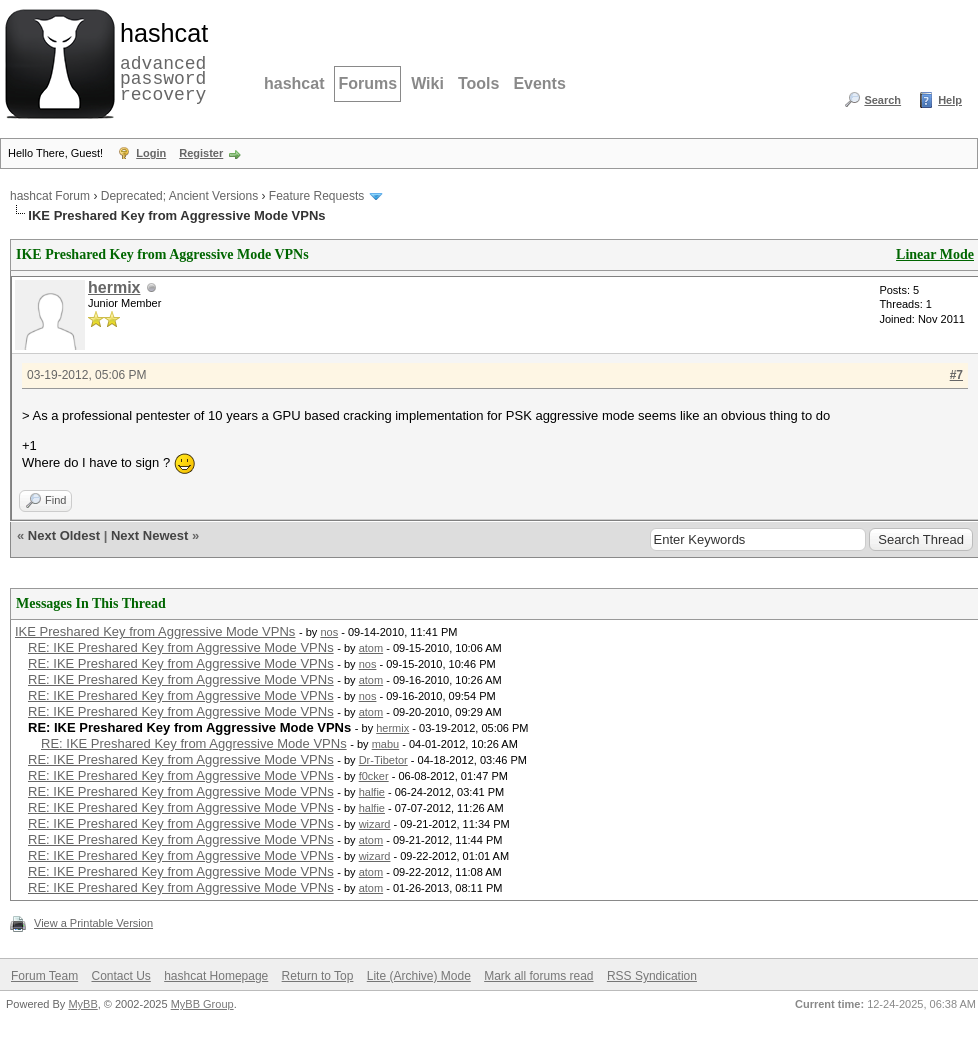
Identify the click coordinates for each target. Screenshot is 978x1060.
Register (201, 153)
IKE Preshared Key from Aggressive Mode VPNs (155, 631)
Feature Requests (316, 196)
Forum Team (44, 976)
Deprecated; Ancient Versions (179, 196)
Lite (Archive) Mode (419, 976)
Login (151, 153)
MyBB (82, 1004)
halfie (372, 792)
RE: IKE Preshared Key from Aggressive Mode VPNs (181, 647)
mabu (386, 744)
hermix (114, 287)
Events (539, 83)
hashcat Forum (50, 196)
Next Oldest (64, 535)
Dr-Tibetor (383, 760)
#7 (956, 375)
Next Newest (149, 535)
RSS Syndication (652, 976)
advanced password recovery (160, 61)
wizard (375, 824)
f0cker (374, 776)
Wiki (427, 83)
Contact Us (120, 976)
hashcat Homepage (216, 976)
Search (882, 100)
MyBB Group (202, 1004)
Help (950, 100)
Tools (478, 83)
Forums (367, 83)
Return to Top (318, 976)
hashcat (294, 83)
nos (329, 632)
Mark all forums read (538, 976)
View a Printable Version (93, 923)
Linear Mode (935, 254)
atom (371, 648)
